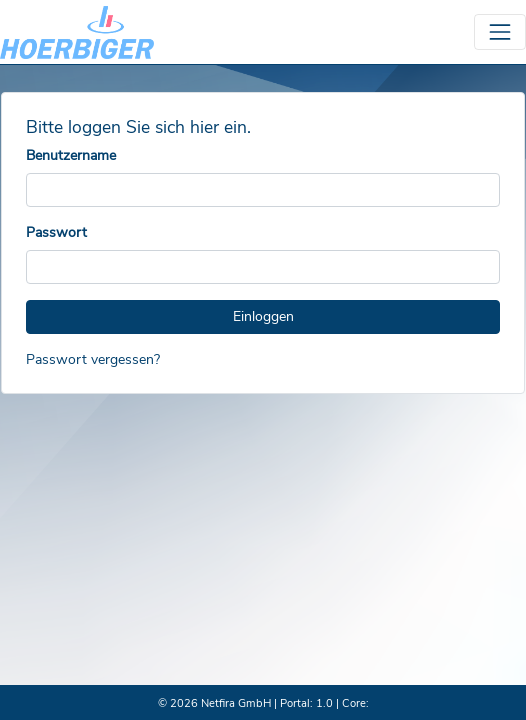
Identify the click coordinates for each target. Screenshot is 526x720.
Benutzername (71, 155)
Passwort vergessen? (93, 359)
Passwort (56, 232)
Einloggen (263, 316)
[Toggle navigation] (500, 32)
